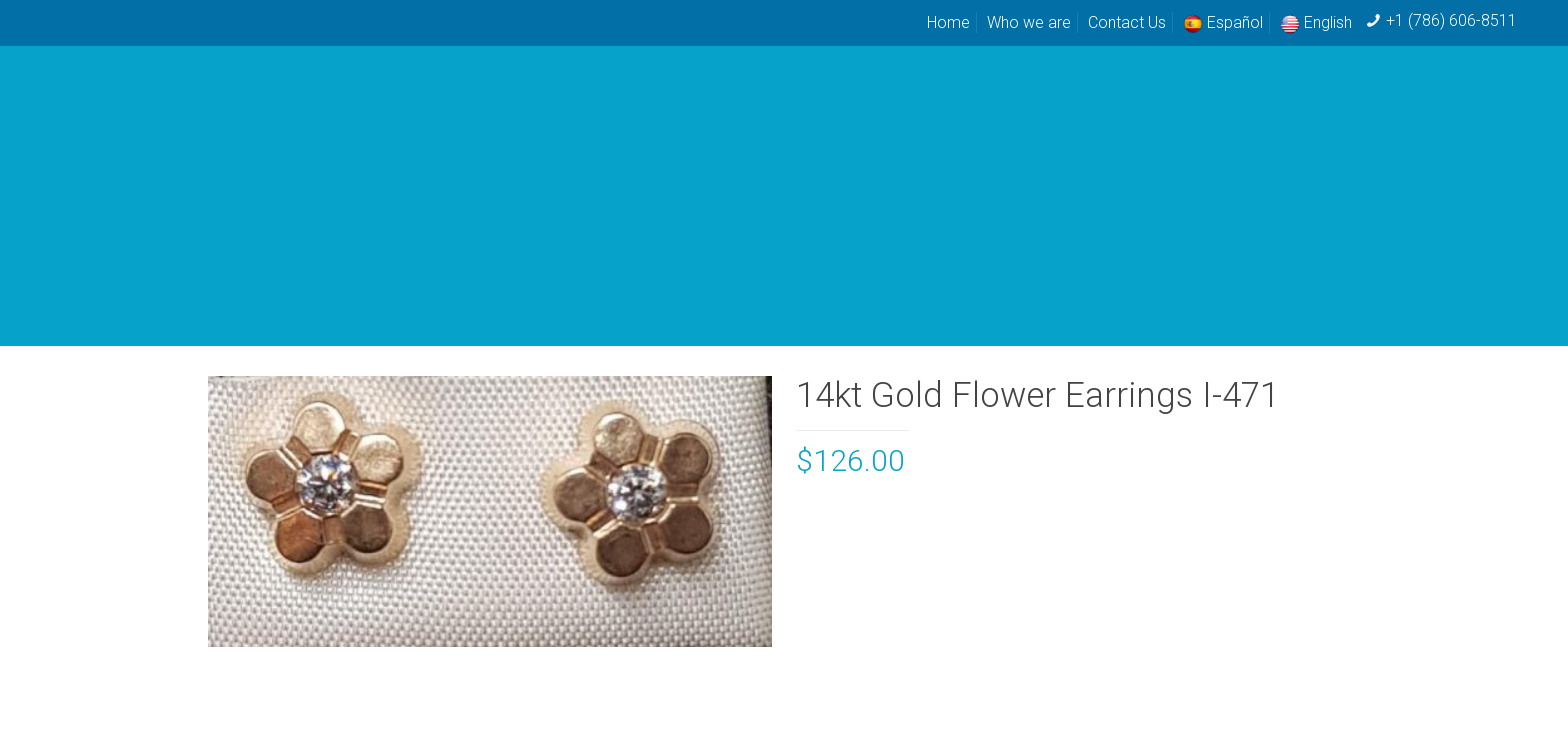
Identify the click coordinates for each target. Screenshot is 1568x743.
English (1316, 22)
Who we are (1029, 22)
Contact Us (1127, 22)
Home (948, 22)
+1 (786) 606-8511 (1451, 20)
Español (1223, 22)
